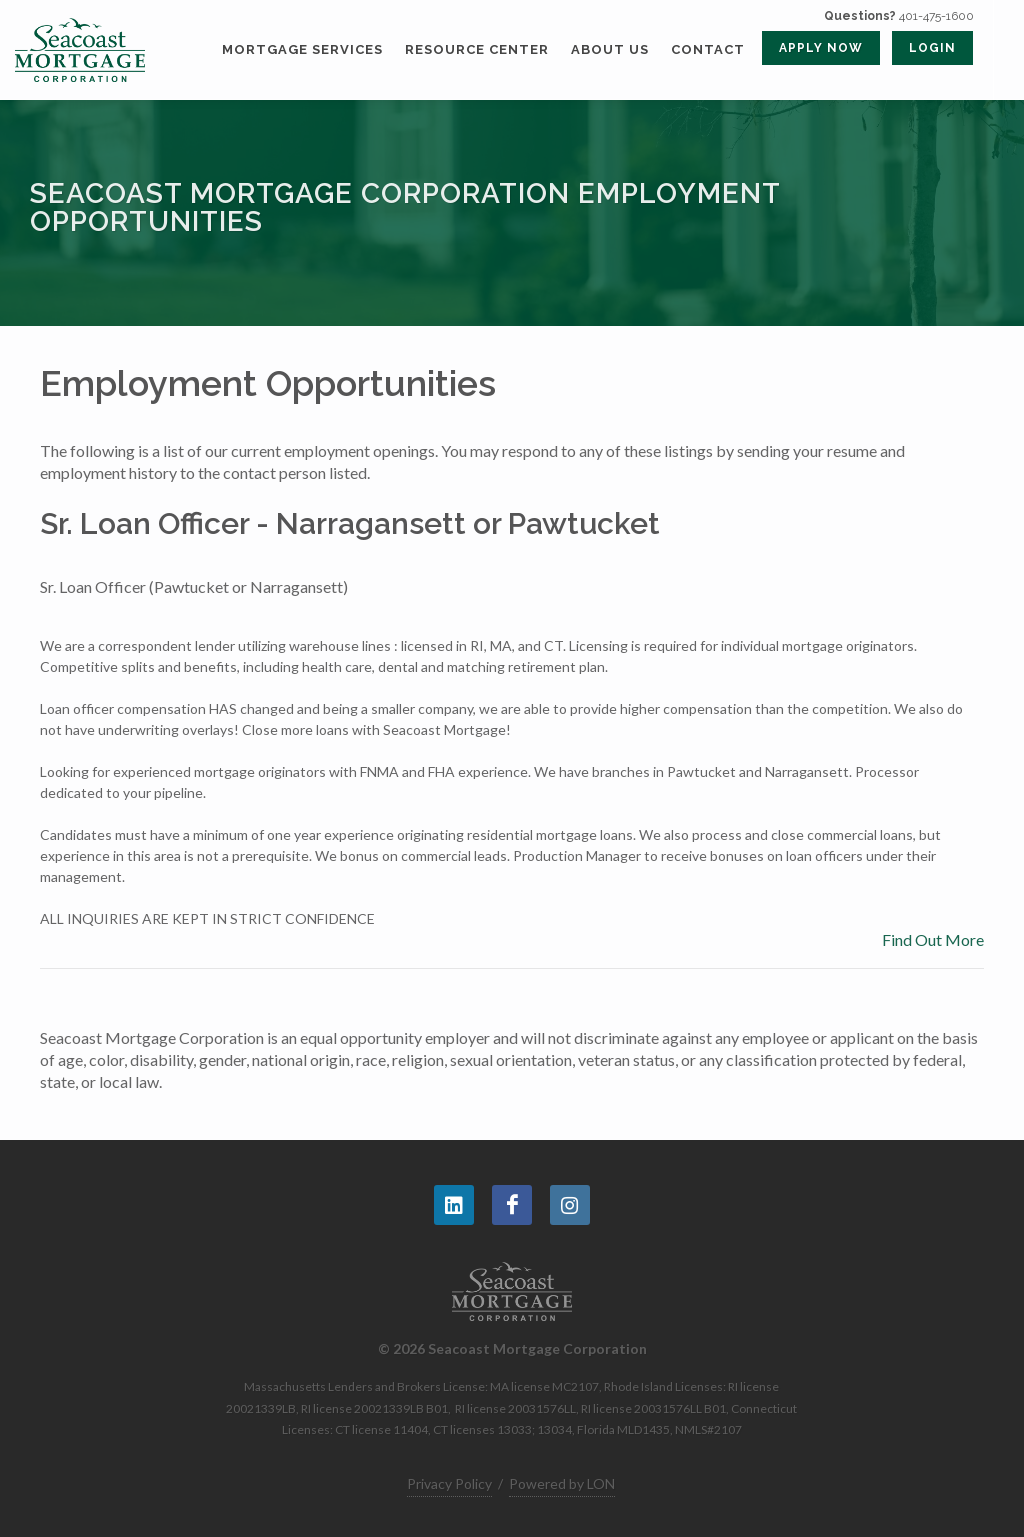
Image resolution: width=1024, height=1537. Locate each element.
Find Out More (933, 939)
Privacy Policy (449, 1483)
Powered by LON (562, 1483)
